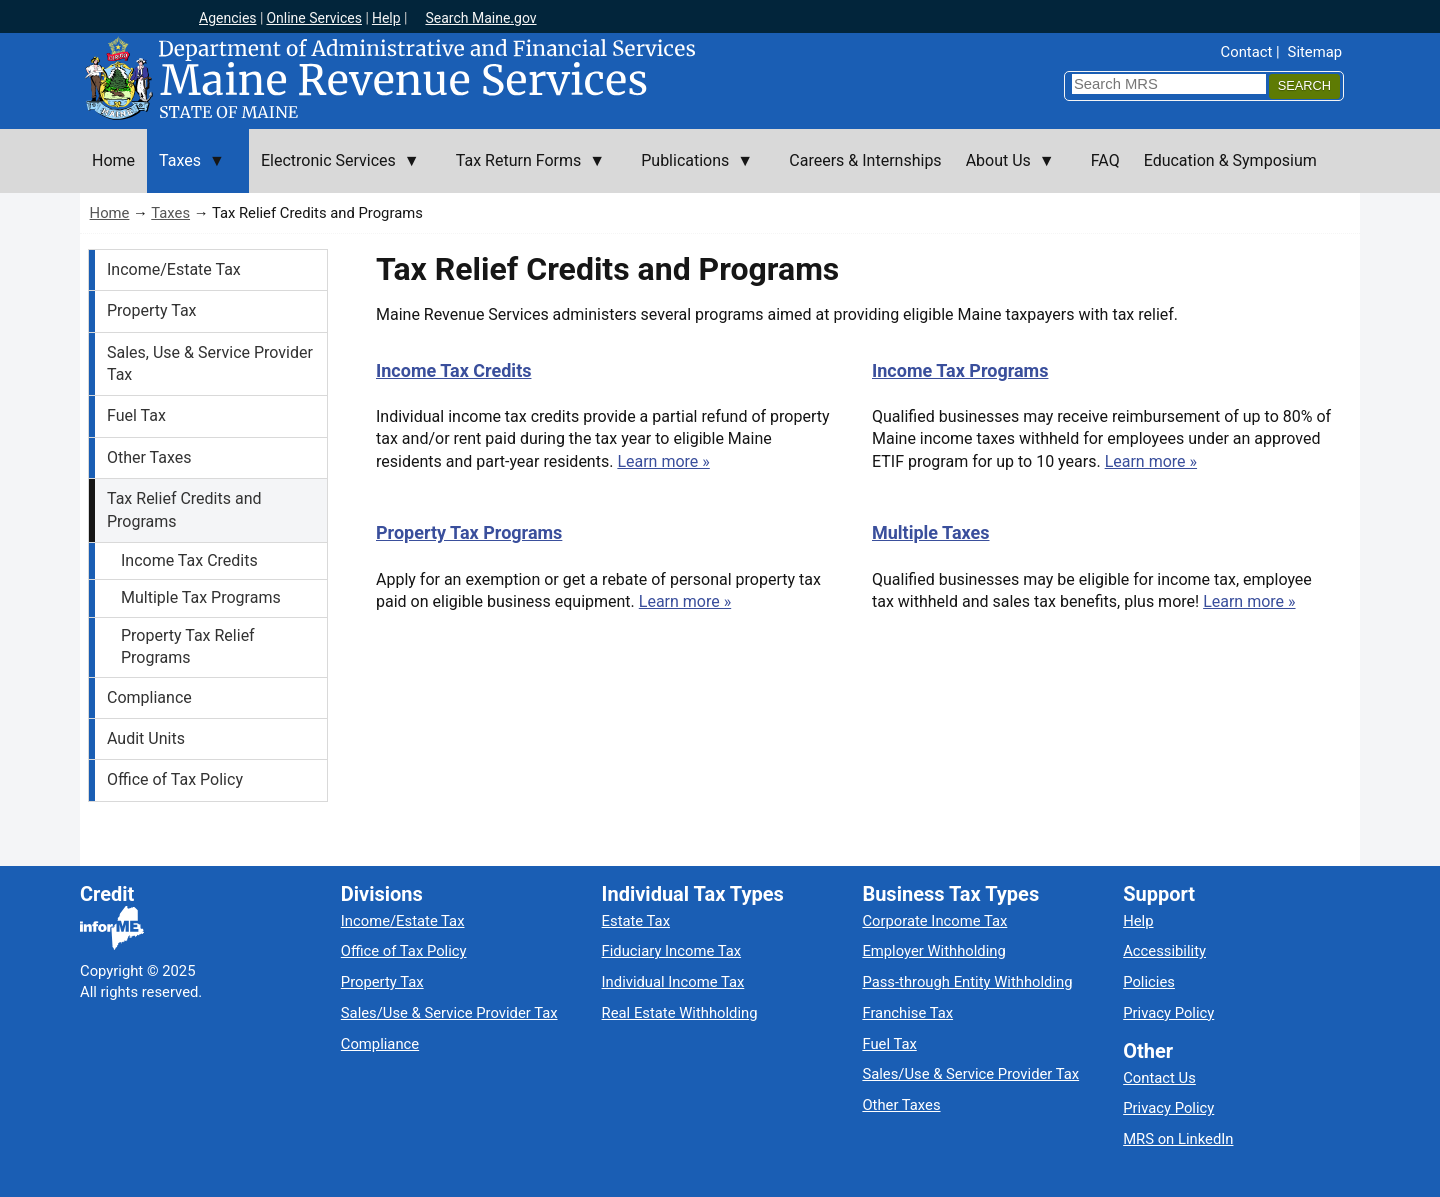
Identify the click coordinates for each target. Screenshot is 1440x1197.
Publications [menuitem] (691, 172)
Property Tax (152, 310)
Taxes (170, 213)
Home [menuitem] (113, 160)
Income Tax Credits (189, 560)
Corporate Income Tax (934, 921)
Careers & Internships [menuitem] (865, 160)
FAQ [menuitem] (1105, 160)
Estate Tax (636, 921)
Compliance (149, 697)
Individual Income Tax (673, 982)
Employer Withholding (933, 951)
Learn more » (663, 461)
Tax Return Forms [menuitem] (524, 172)
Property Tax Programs (469, 532)
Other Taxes (149, 457)
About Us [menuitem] (1004, 172)
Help (386, 18)
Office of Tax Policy (175, 779)
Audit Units (146, 738)
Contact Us (1159, 1078)
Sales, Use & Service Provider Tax (210, 363)
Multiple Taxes (931, 532)
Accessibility (1164, 951)
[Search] (1304, 86)
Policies (1149, 982)
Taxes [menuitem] (186, 172)
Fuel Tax (136, 415)
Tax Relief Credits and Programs (184, 509)
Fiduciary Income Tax (671, 951)
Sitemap (1315, 52)
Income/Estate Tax (174, 269)
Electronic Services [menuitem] (334, 172)
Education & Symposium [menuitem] (1230, 160)
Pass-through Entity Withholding (967, 982)
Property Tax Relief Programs (188, 646)
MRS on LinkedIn (1178, 1139)
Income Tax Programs (960, 370)
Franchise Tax (907, 1013)
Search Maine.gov (480, 18)
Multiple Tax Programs (201, 597)
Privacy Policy (1168, 1013)
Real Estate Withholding (680, 1013)
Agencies (228, 18)
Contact (1247, 52)
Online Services (314, 18)
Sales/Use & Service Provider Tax (449, 1013)
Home (110, 213)
